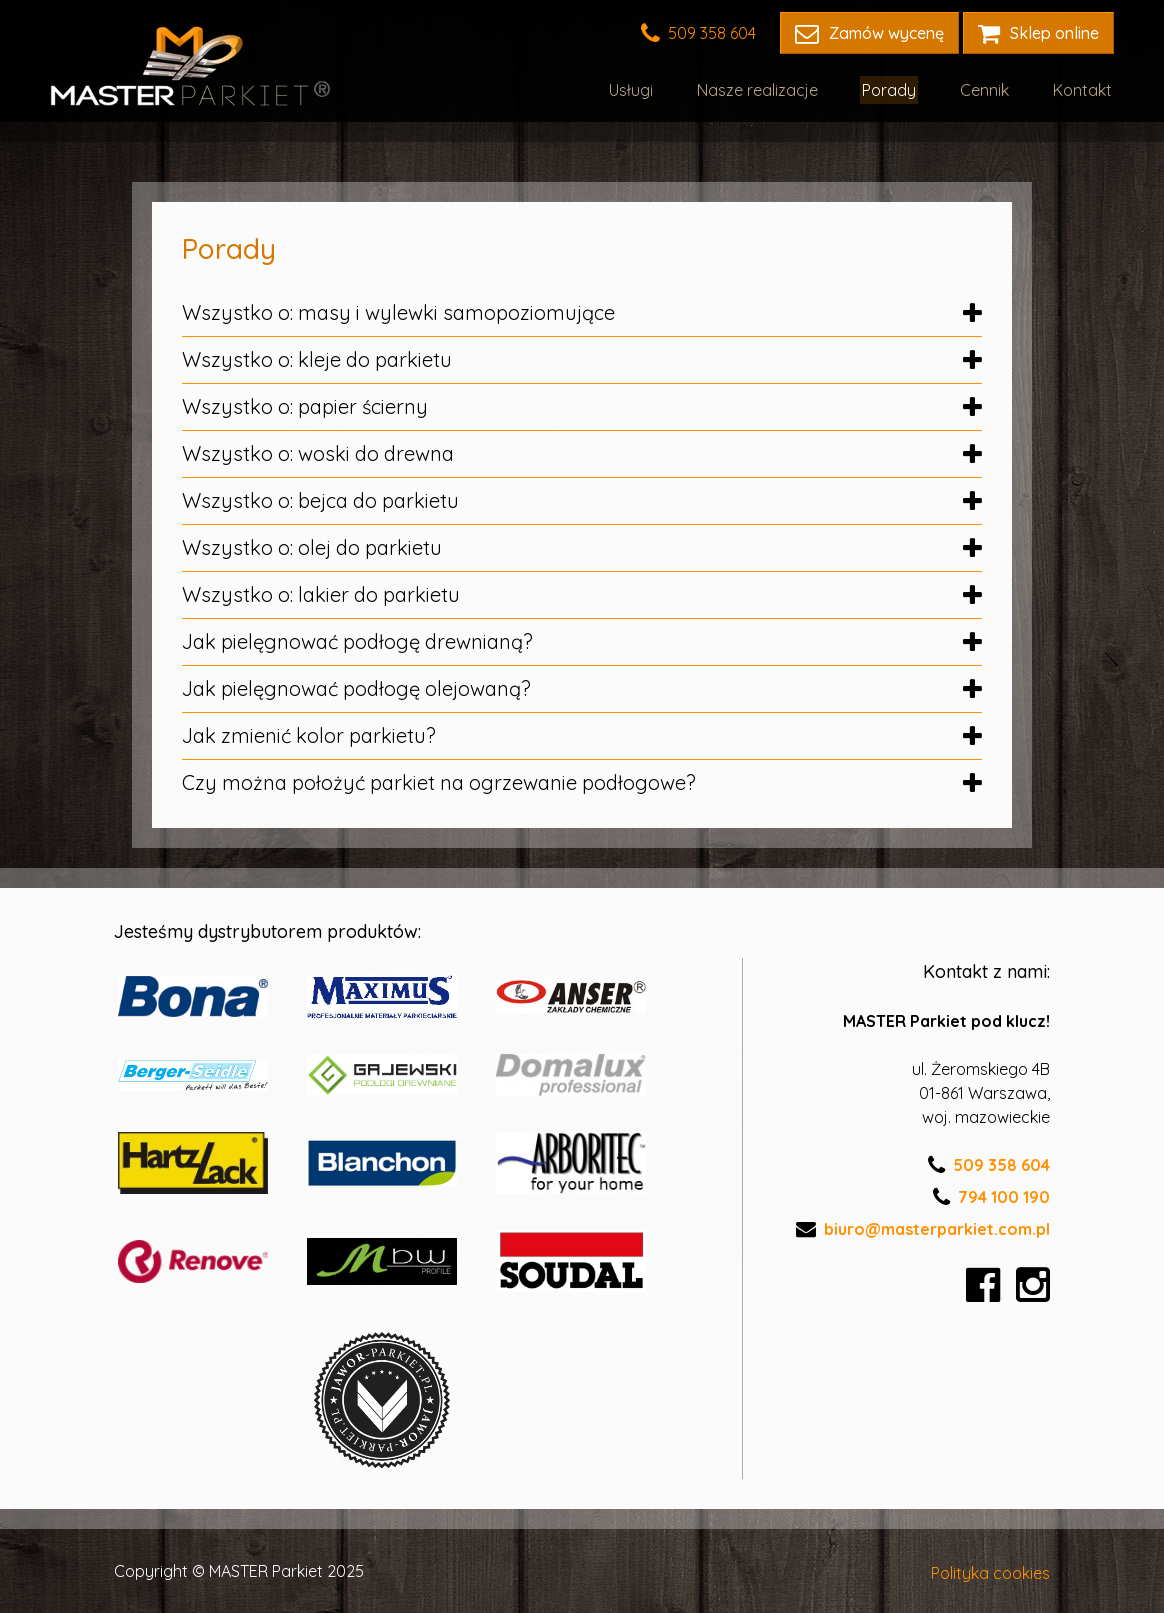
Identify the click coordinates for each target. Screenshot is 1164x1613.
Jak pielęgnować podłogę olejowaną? (582, 688)
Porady (899, 88)
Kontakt (1084, 88)
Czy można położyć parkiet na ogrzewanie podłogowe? (582, 782)
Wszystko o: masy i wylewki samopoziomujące (582, 312)
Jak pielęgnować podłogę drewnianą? (582, 641)
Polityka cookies (990, 1571)
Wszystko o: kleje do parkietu (582, 359)
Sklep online (1038, 33)
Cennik (990, 88)
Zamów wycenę (869, 33)
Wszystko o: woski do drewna (582, 453)
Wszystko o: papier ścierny (582, 406)
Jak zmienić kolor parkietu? (582, 735)
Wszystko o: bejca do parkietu (582, 500)
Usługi (649, 88)
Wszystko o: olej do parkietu (582, 547)
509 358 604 (698, 33)
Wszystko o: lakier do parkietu (582, 594)
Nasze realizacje (771, 88)
